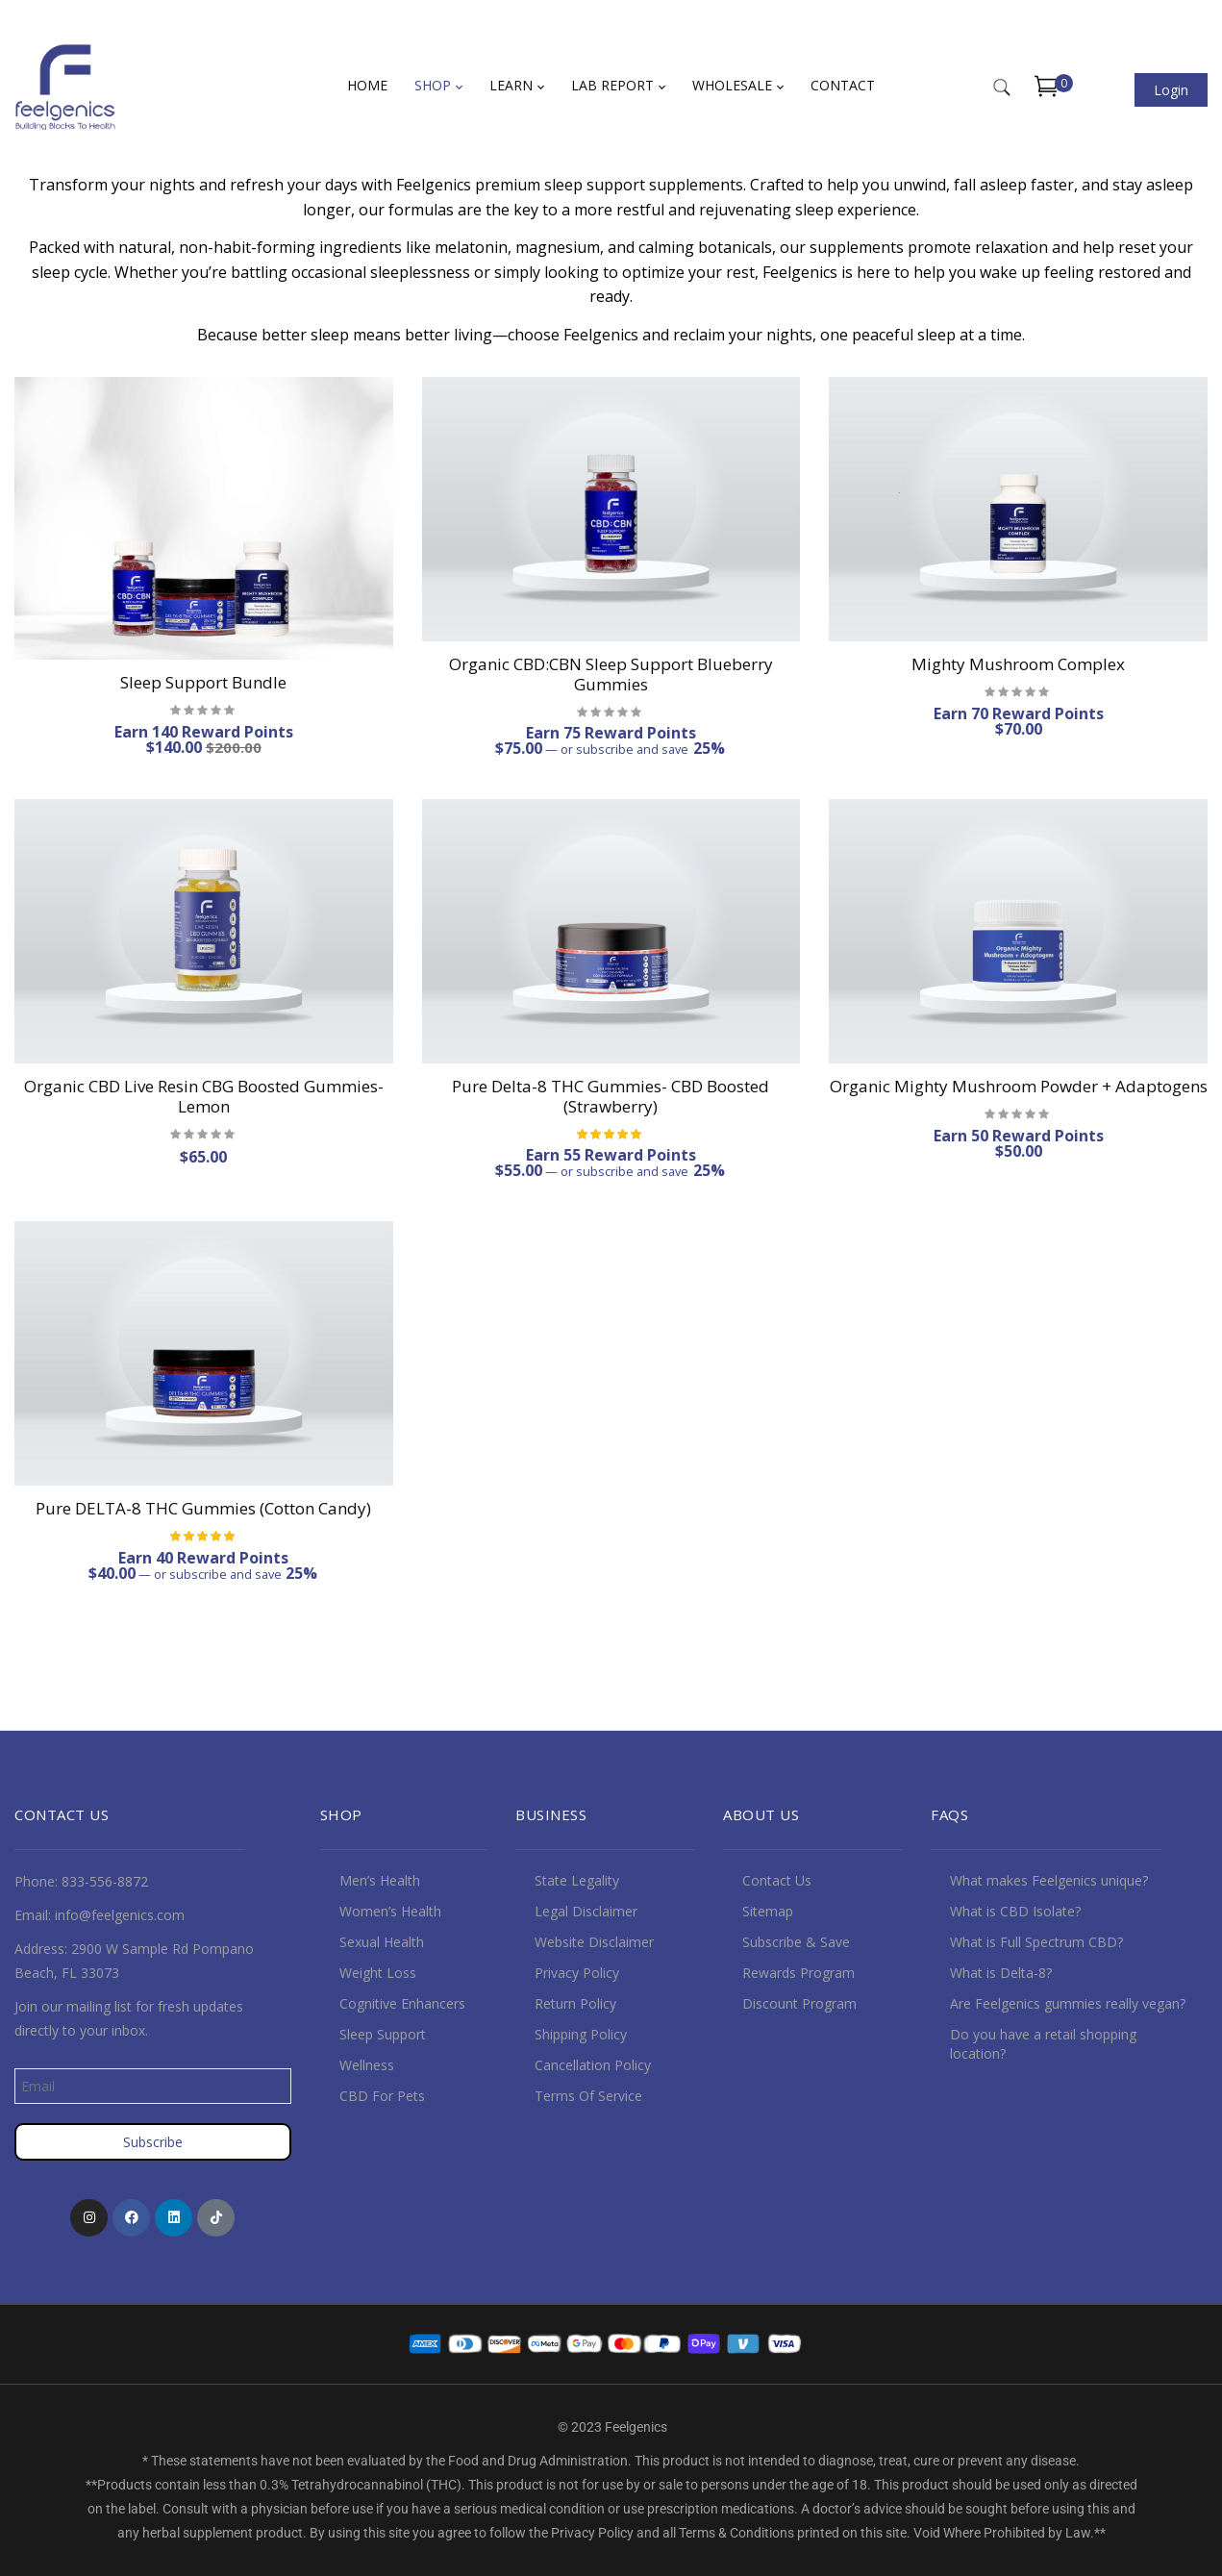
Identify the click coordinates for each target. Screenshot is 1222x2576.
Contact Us (776, 1880)
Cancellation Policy (593, 2065)
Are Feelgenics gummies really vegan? (1067, 2003)
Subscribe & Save (796, 1942)
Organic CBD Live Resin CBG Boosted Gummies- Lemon (204, 1095)
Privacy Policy (577, 1972)
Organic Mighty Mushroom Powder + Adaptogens (1019, 1086)
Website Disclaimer (594, 1942)
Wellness (366, 2065)
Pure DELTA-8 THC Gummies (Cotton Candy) (203, 1508)
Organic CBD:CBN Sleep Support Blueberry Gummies (611, 673)
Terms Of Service (588, 2096)
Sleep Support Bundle (203, 682)
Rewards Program (798, 1972)
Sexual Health (381, 1942)
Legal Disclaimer (586, 1911)
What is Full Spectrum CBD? (1036, 1942)
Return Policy (575, 2003)
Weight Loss (377, 1972)
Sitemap (767, 1911)
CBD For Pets (382, 2096)
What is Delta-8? (1001, 1972)
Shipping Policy (581, 2034)
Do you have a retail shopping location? (1043, 2044)
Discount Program (799, 2003)
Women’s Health (390, 1911)
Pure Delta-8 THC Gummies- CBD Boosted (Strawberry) (610, 1095)
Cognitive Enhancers (402, 2003)
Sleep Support (382, 2034)
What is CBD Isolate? (1015, 1911)
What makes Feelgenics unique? (1049, 1880)
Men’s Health (379, 1880)
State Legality (577, 1880)
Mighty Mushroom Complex (1018, 664)
